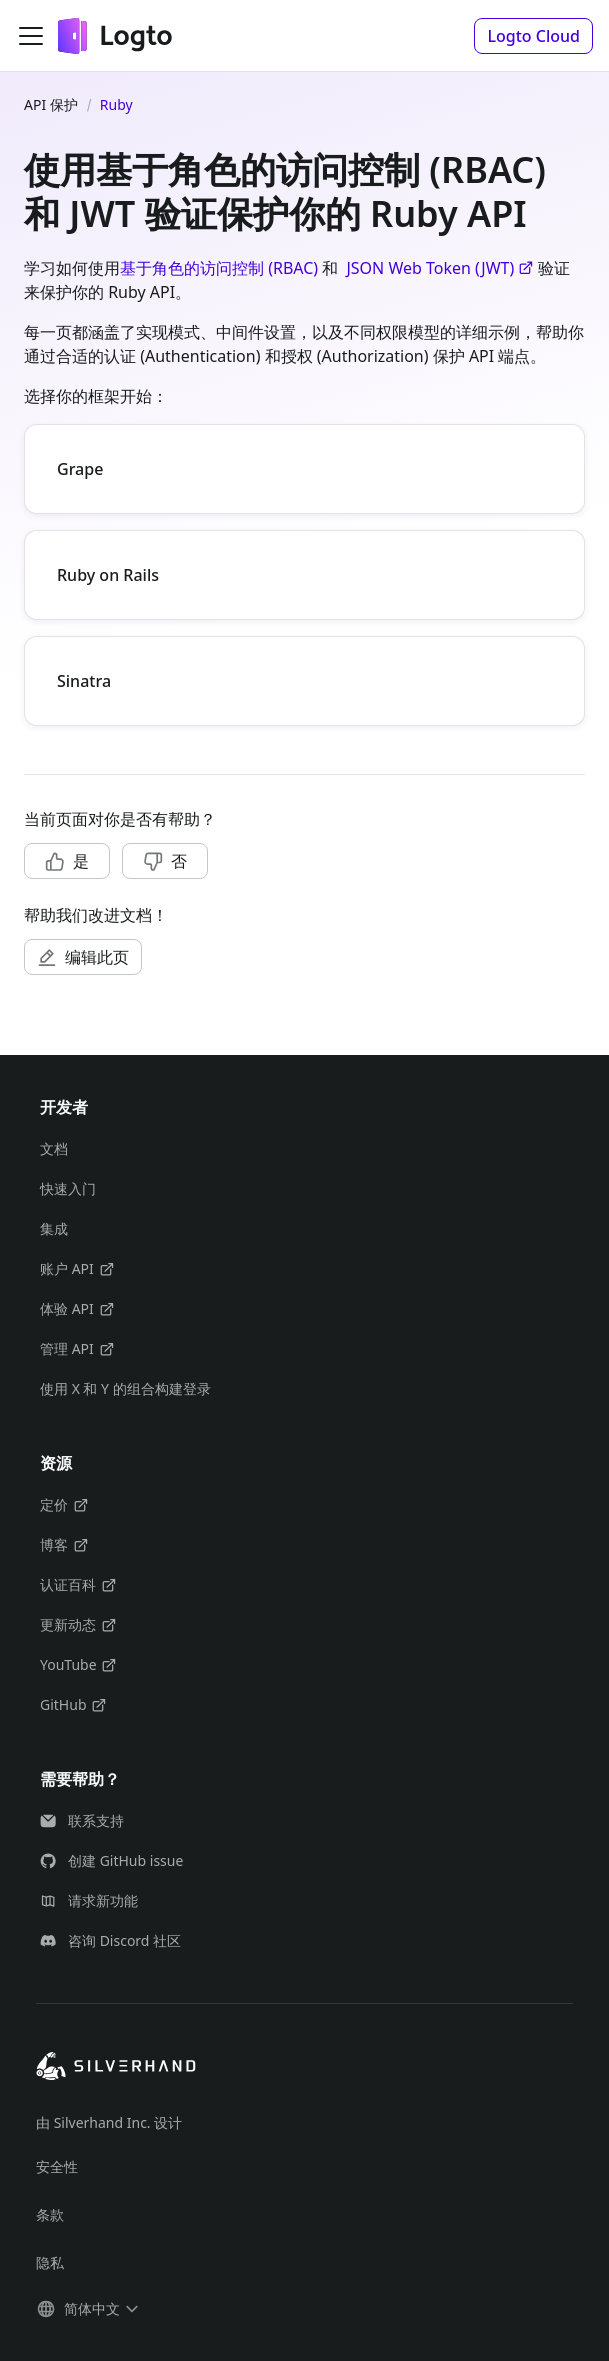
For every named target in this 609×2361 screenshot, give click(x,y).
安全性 (57, 2166)
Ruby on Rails (108, 575)
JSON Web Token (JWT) (440, 268)
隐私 (50, 2262)
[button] (533, 36)
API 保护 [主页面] (51, 104)
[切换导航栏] (31, 36)
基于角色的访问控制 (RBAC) (219, 268)
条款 (50, 2214)
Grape (80, 469)
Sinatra (84, 681)
